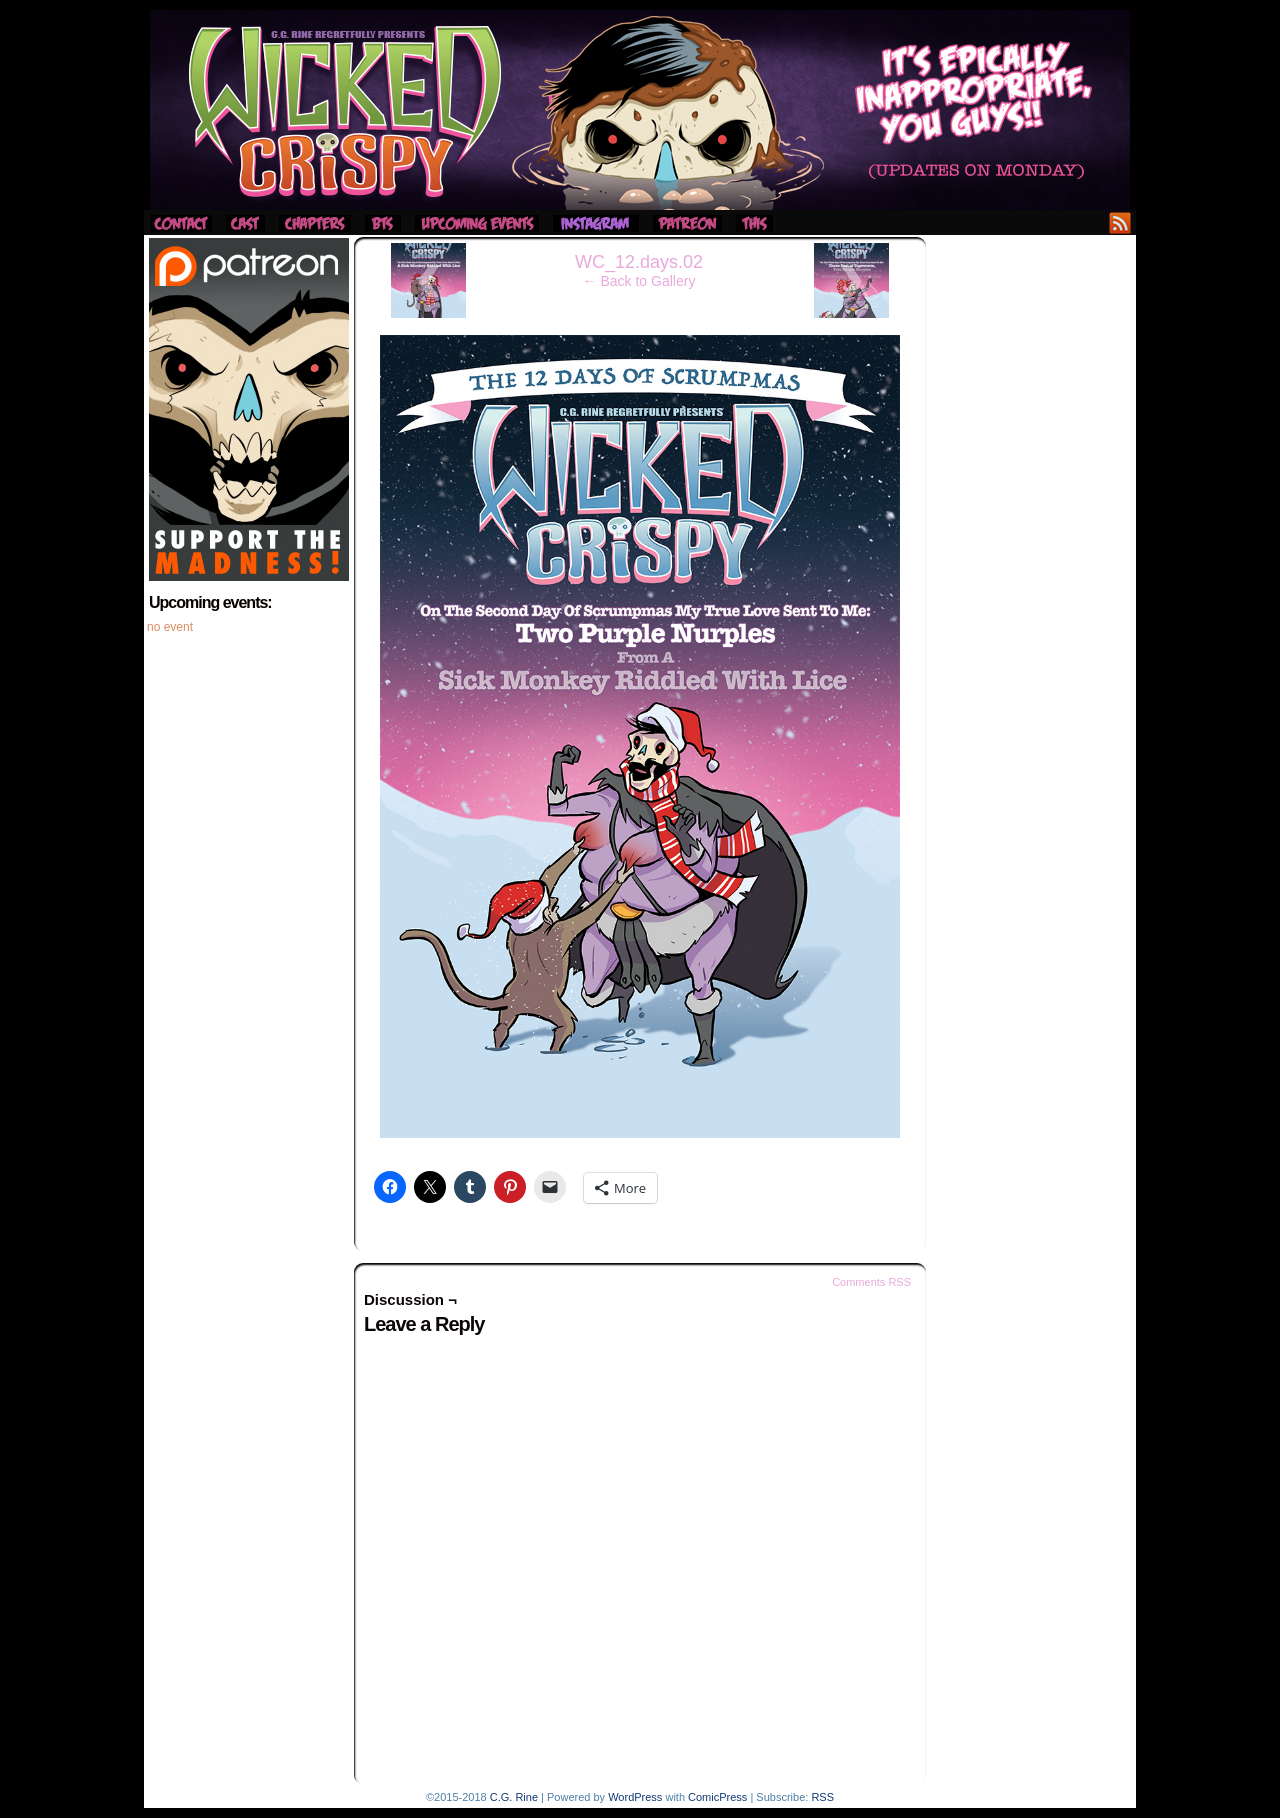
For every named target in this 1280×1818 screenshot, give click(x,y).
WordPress (635, 1797)
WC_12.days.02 (639, 262)
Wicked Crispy (640, 110)
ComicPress (717, 1797)
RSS (1120, 222)
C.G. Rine (514, 1797)
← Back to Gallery (639, 281)
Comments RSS (871, 1282)
